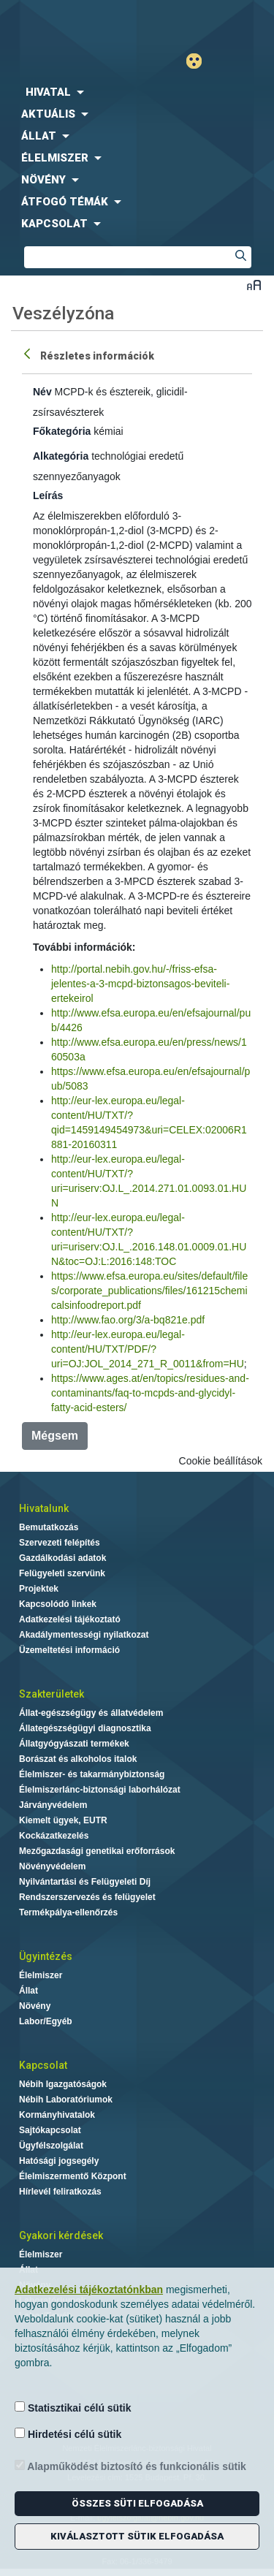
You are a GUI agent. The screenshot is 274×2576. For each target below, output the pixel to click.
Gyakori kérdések (61, 2235)
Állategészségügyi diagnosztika (85, 1728)
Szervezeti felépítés (59, 1543)
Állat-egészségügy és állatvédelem (91, 1713)
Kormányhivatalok (57, 2115)
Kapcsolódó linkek (57, 1604)
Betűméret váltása (254, 285)
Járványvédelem (53, 1805)
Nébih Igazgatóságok (63, 2084)
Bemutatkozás (48, 1527)
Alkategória (60, 456)
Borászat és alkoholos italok (78, 1759)
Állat (28, 1991)
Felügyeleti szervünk (62, 1573)
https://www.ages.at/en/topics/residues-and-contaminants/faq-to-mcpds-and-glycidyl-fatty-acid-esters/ (150, 1392)
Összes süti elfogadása (137, 2503)
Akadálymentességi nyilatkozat (83, 1635)
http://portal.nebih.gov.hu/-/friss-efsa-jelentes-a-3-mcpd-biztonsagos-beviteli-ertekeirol (140, 983)
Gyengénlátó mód (199, 61)
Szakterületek (51, 1694)
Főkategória (62, 431)
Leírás (48, 495)
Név (42, 392)
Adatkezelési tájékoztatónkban (89, 2289)
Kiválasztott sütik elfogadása (137, 2536)
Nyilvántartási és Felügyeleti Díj (85, 1882)
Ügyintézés (45, 1956)
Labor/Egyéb (45, 2021)
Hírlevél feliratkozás (60, 2191)
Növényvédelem (52, 1866)
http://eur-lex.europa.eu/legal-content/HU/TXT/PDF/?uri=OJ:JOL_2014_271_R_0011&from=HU (147, 1349)
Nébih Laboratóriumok (66, 2099)
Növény (34, 2006)
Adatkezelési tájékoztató (70, 1619)
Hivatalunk (44, 1508)
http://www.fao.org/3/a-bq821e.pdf (128, 1320)
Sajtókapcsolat (50, 2130)
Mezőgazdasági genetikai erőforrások (97, 1851)
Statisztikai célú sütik (73, 2407)
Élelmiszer (40, 1975)
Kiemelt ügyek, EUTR (63, 1820)
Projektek (38, 1589)
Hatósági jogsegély (59, 2161)
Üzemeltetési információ (69, 1650)
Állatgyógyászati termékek (74, 1744)
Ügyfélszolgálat (51, 2145)
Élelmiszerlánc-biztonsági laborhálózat (99, 1790)
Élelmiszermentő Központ (72, 2176)
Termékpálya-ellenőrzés (68, 1912)
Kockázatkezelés (53, 1836)
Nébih (68, 23)
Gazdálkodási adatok (62, 1558)
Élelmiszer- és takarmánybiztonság (91, 1774)
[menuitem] (137, 92)
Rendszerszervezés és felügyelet (87, 1897)
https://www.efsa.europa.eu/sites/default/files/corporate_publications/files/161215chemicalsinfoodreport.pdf (149, 1290)
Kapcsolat (43, 2065)
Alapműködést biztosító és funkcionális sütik (130, 2466)
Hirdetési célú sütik (68, 2434)
